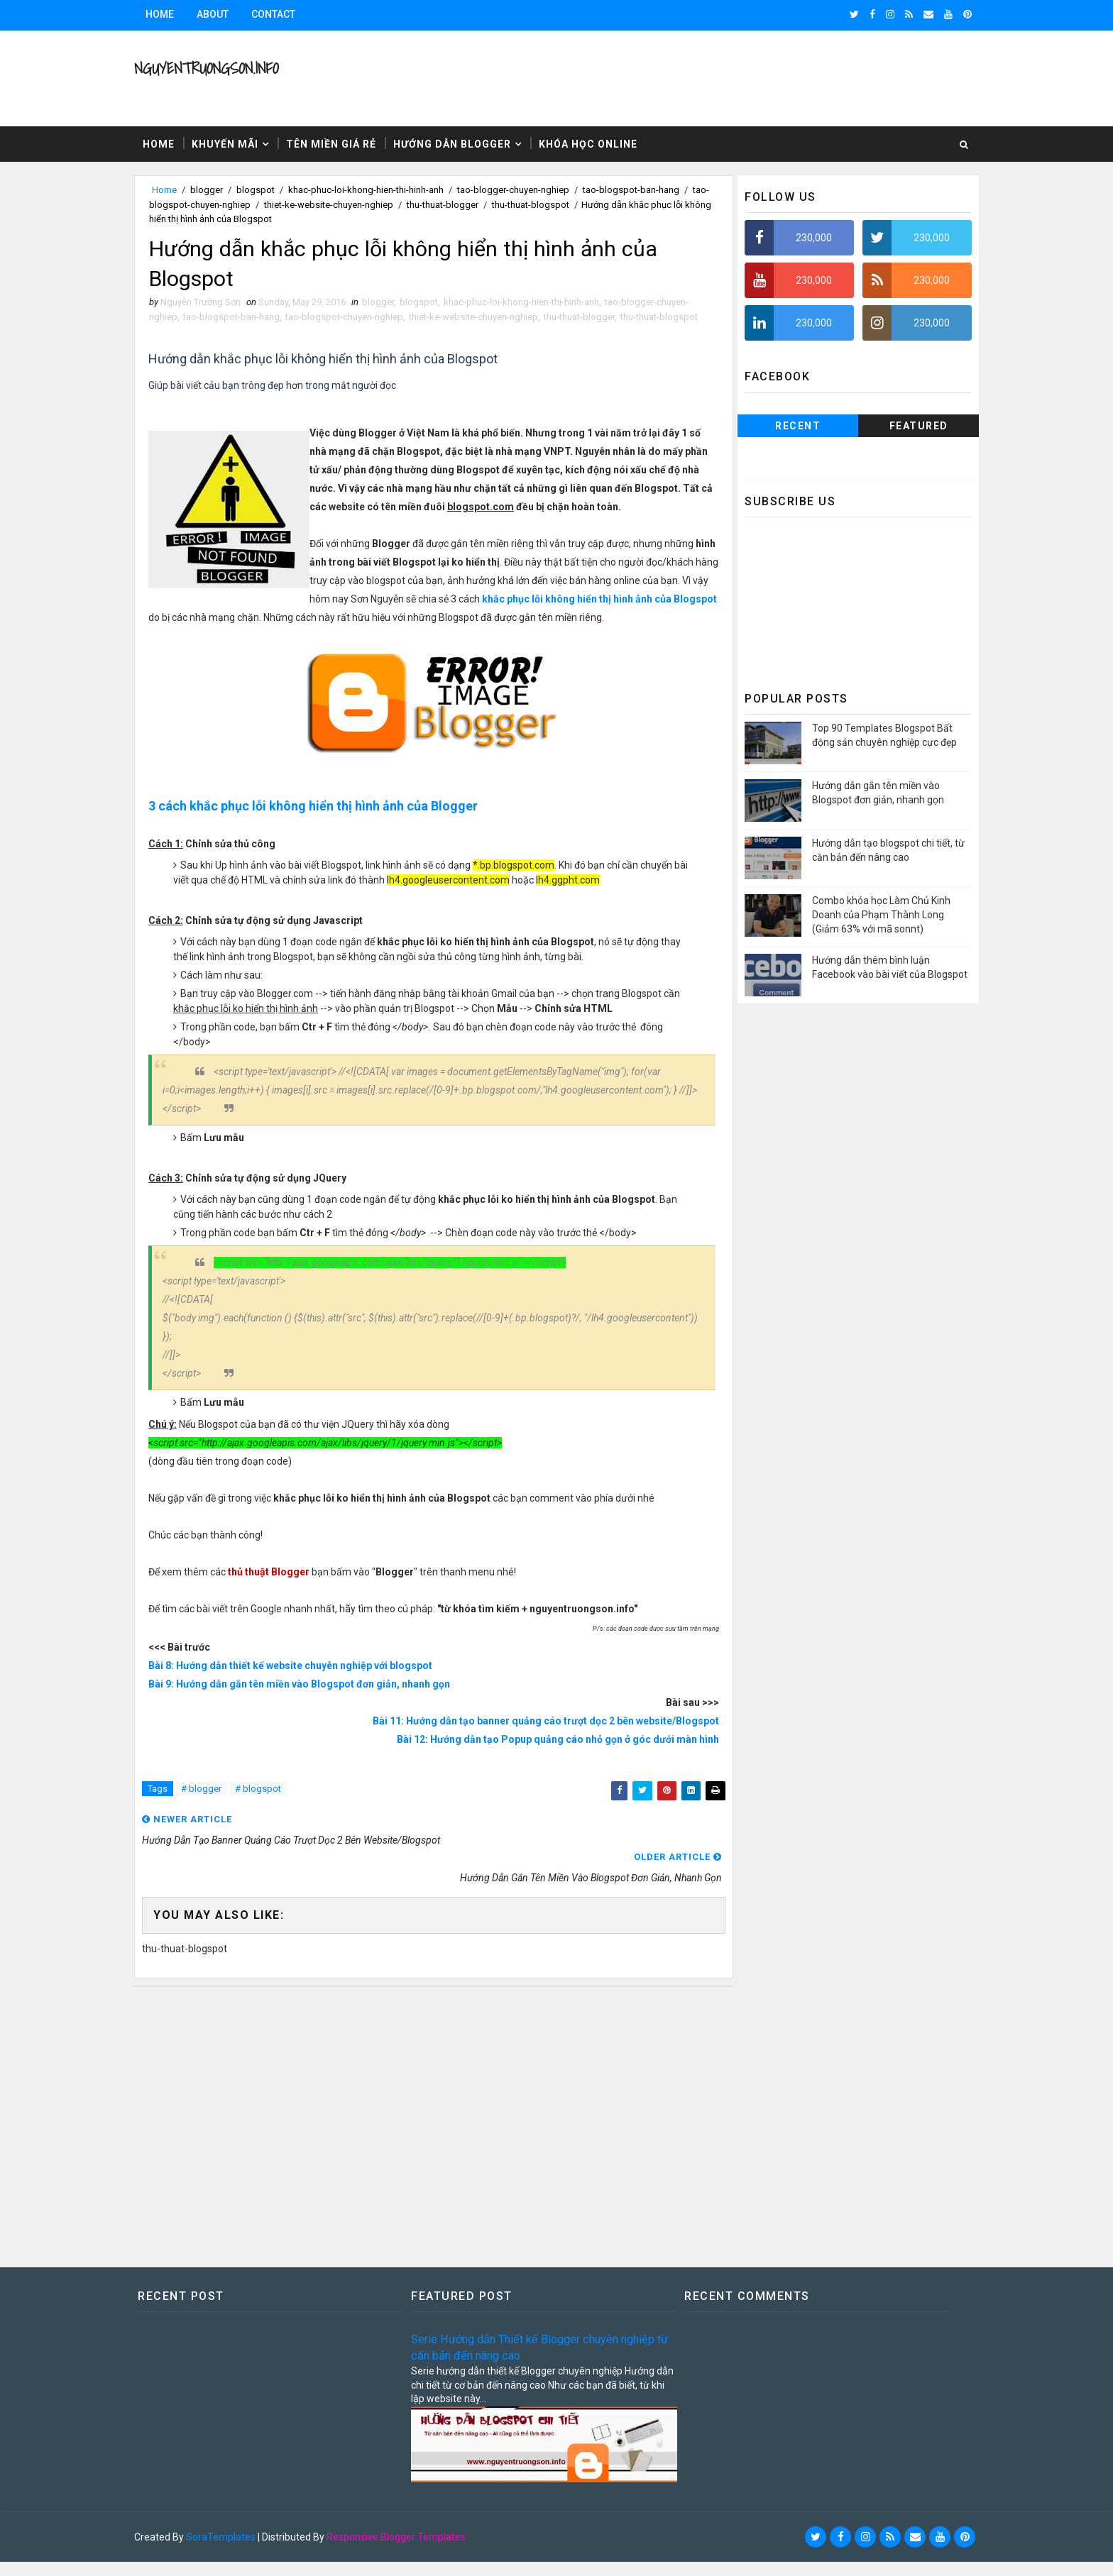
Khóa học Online (602, 142)
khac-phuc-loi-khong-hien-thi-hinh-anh (380, 188)
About (227, 14)
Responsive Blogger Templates (410, 2551)
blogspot (270, 188)
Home (174, 14)
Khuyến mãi (239, 142)
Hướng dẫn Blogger (466, 142)
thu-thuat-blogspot (569, 203)
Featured (904, 424)
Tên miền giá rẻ (345, 142)
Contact (287, 14)
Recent (783, 424)
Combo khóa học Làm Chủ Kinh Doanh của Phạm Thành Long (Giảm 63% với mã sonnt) (867, 912)
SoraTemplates (235, 2551)
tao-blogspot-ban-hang (645, 188)
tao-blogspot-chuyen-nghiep (231, 203)
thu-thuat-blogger (481, 203)
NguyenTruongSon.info (220, 67)
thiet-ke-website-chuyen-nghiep (367, 203)
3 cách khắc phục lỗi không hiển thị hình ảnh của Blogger (328, 841)
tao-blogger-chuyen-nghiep (527, 188)
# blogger (215, 1825)
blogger (220, 188)
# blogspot (272, 1825)
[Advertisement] (432, 2135)
